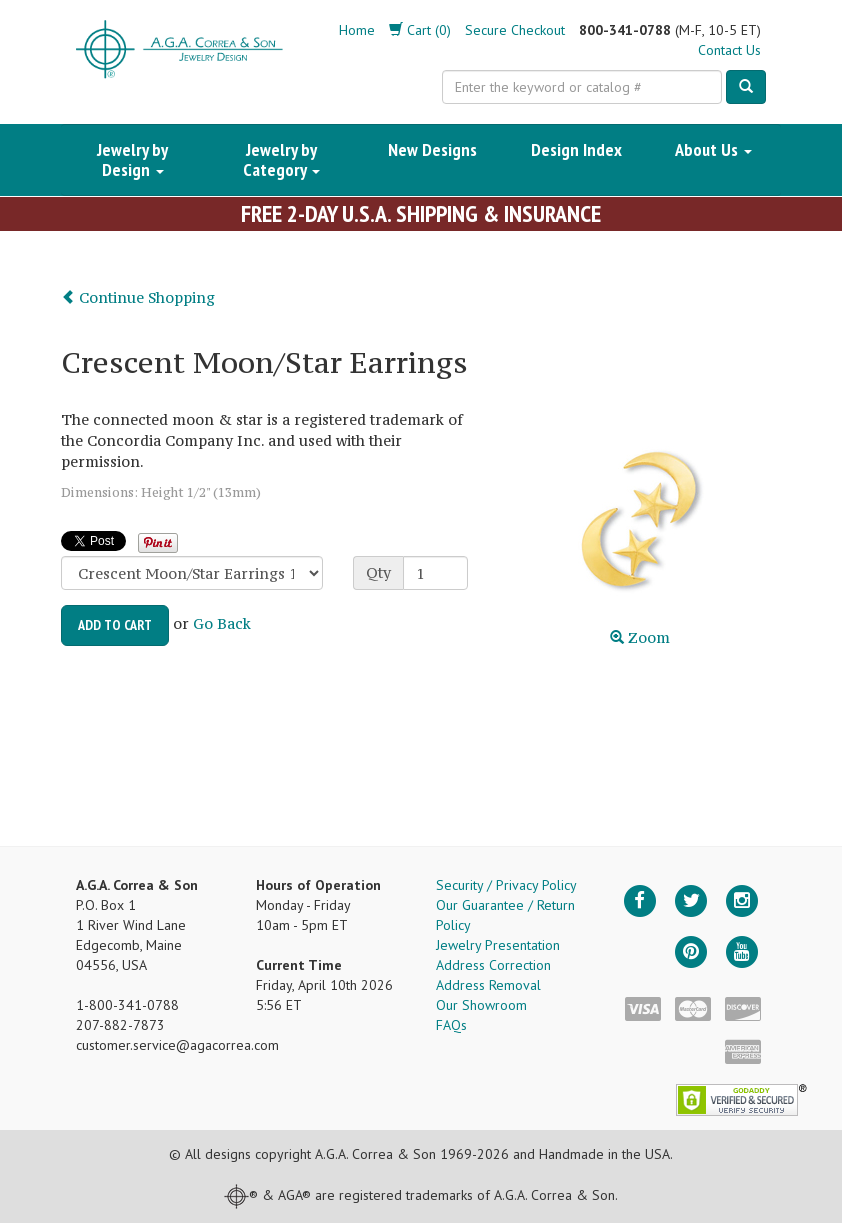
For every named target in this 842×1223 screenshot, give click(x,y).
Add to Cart (115, 625)
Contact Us (729, 50)
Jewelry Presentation (498, 945)
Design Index (576, 149)
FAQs (451, 1025)
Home (357, 30)
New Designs (432, 149)
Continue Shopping (138, 297)
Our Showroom (481, 1005)
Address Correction (493, 965)
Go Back (222, 623)
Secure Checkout (515, 30)
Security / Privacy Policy (506, 885)
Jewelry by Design (132, 159)
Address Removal (488, 985)
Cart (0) (420, 30)
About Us (713, 149)
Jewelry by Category (281, 159)
